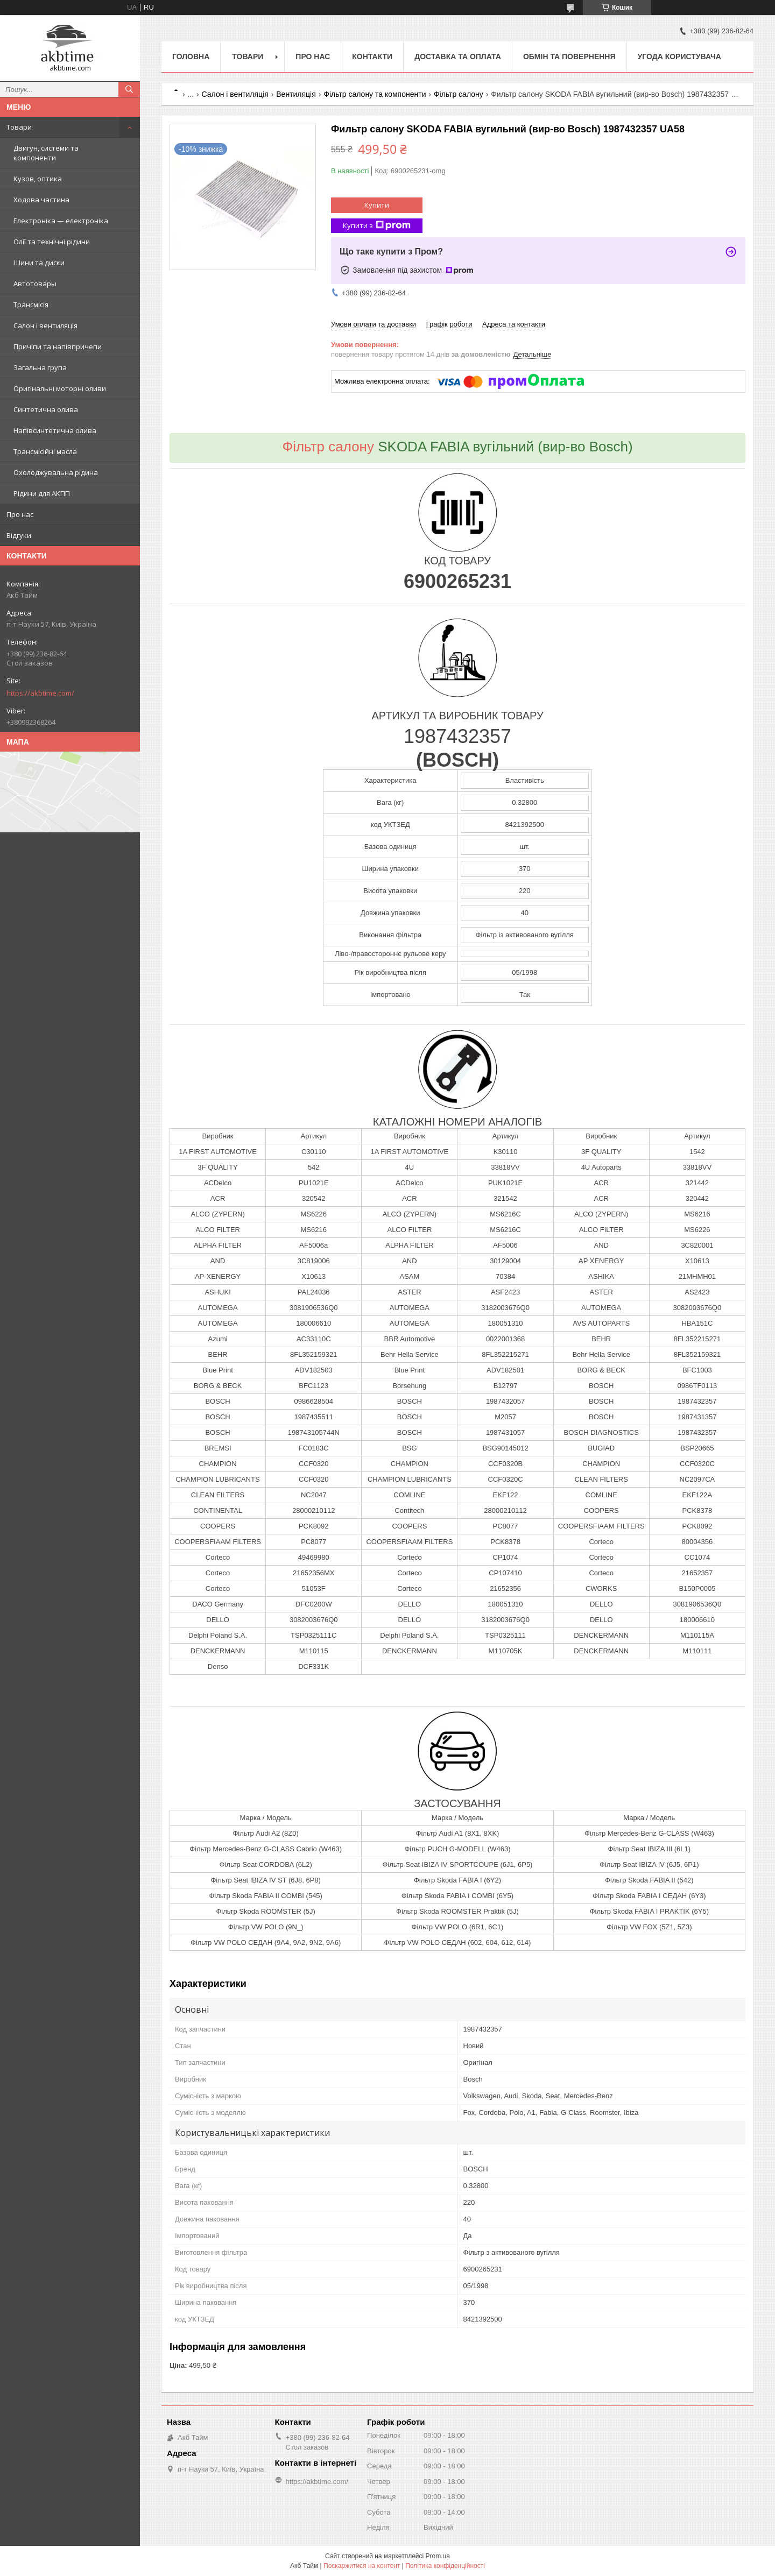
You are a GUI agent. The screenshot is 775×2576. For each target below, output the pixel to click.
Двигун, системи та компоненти (46, 152)
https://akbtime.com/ (40, 693)
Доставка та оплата (457, 56)
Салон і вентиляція (45, 325)
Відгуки (18, 535)
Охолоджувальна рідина (55, 472)
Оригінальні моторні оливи (59, 388)
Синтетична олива (45, 409)
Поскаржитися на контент (361, 2566)
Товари (19, 127)
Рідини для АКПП (41, 493)
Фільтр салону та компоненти (374, 94)
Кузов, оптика (37, 178)
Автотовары (35, 283)
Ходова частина (41, 199)
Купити (376, 205)
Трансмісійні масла (45, 451)
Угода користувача (679, 56)
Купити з (377, 226)
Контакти (372, 56)
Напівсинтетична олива (54, 430)
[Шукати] (129, 89)
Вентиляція (296, 94)
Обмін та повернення (569, 56)
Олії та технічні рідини (51, 241)
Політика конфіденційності (445, 2566)
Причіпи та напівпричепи (57, 346)
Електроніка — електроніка (60, 220)
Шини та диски (39, 262)
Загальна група (40, 367)
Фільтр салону (458, 94)
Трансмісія (30, 304)
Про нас (19, 514)
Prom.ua (438, 2556)
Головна (190, 56)
